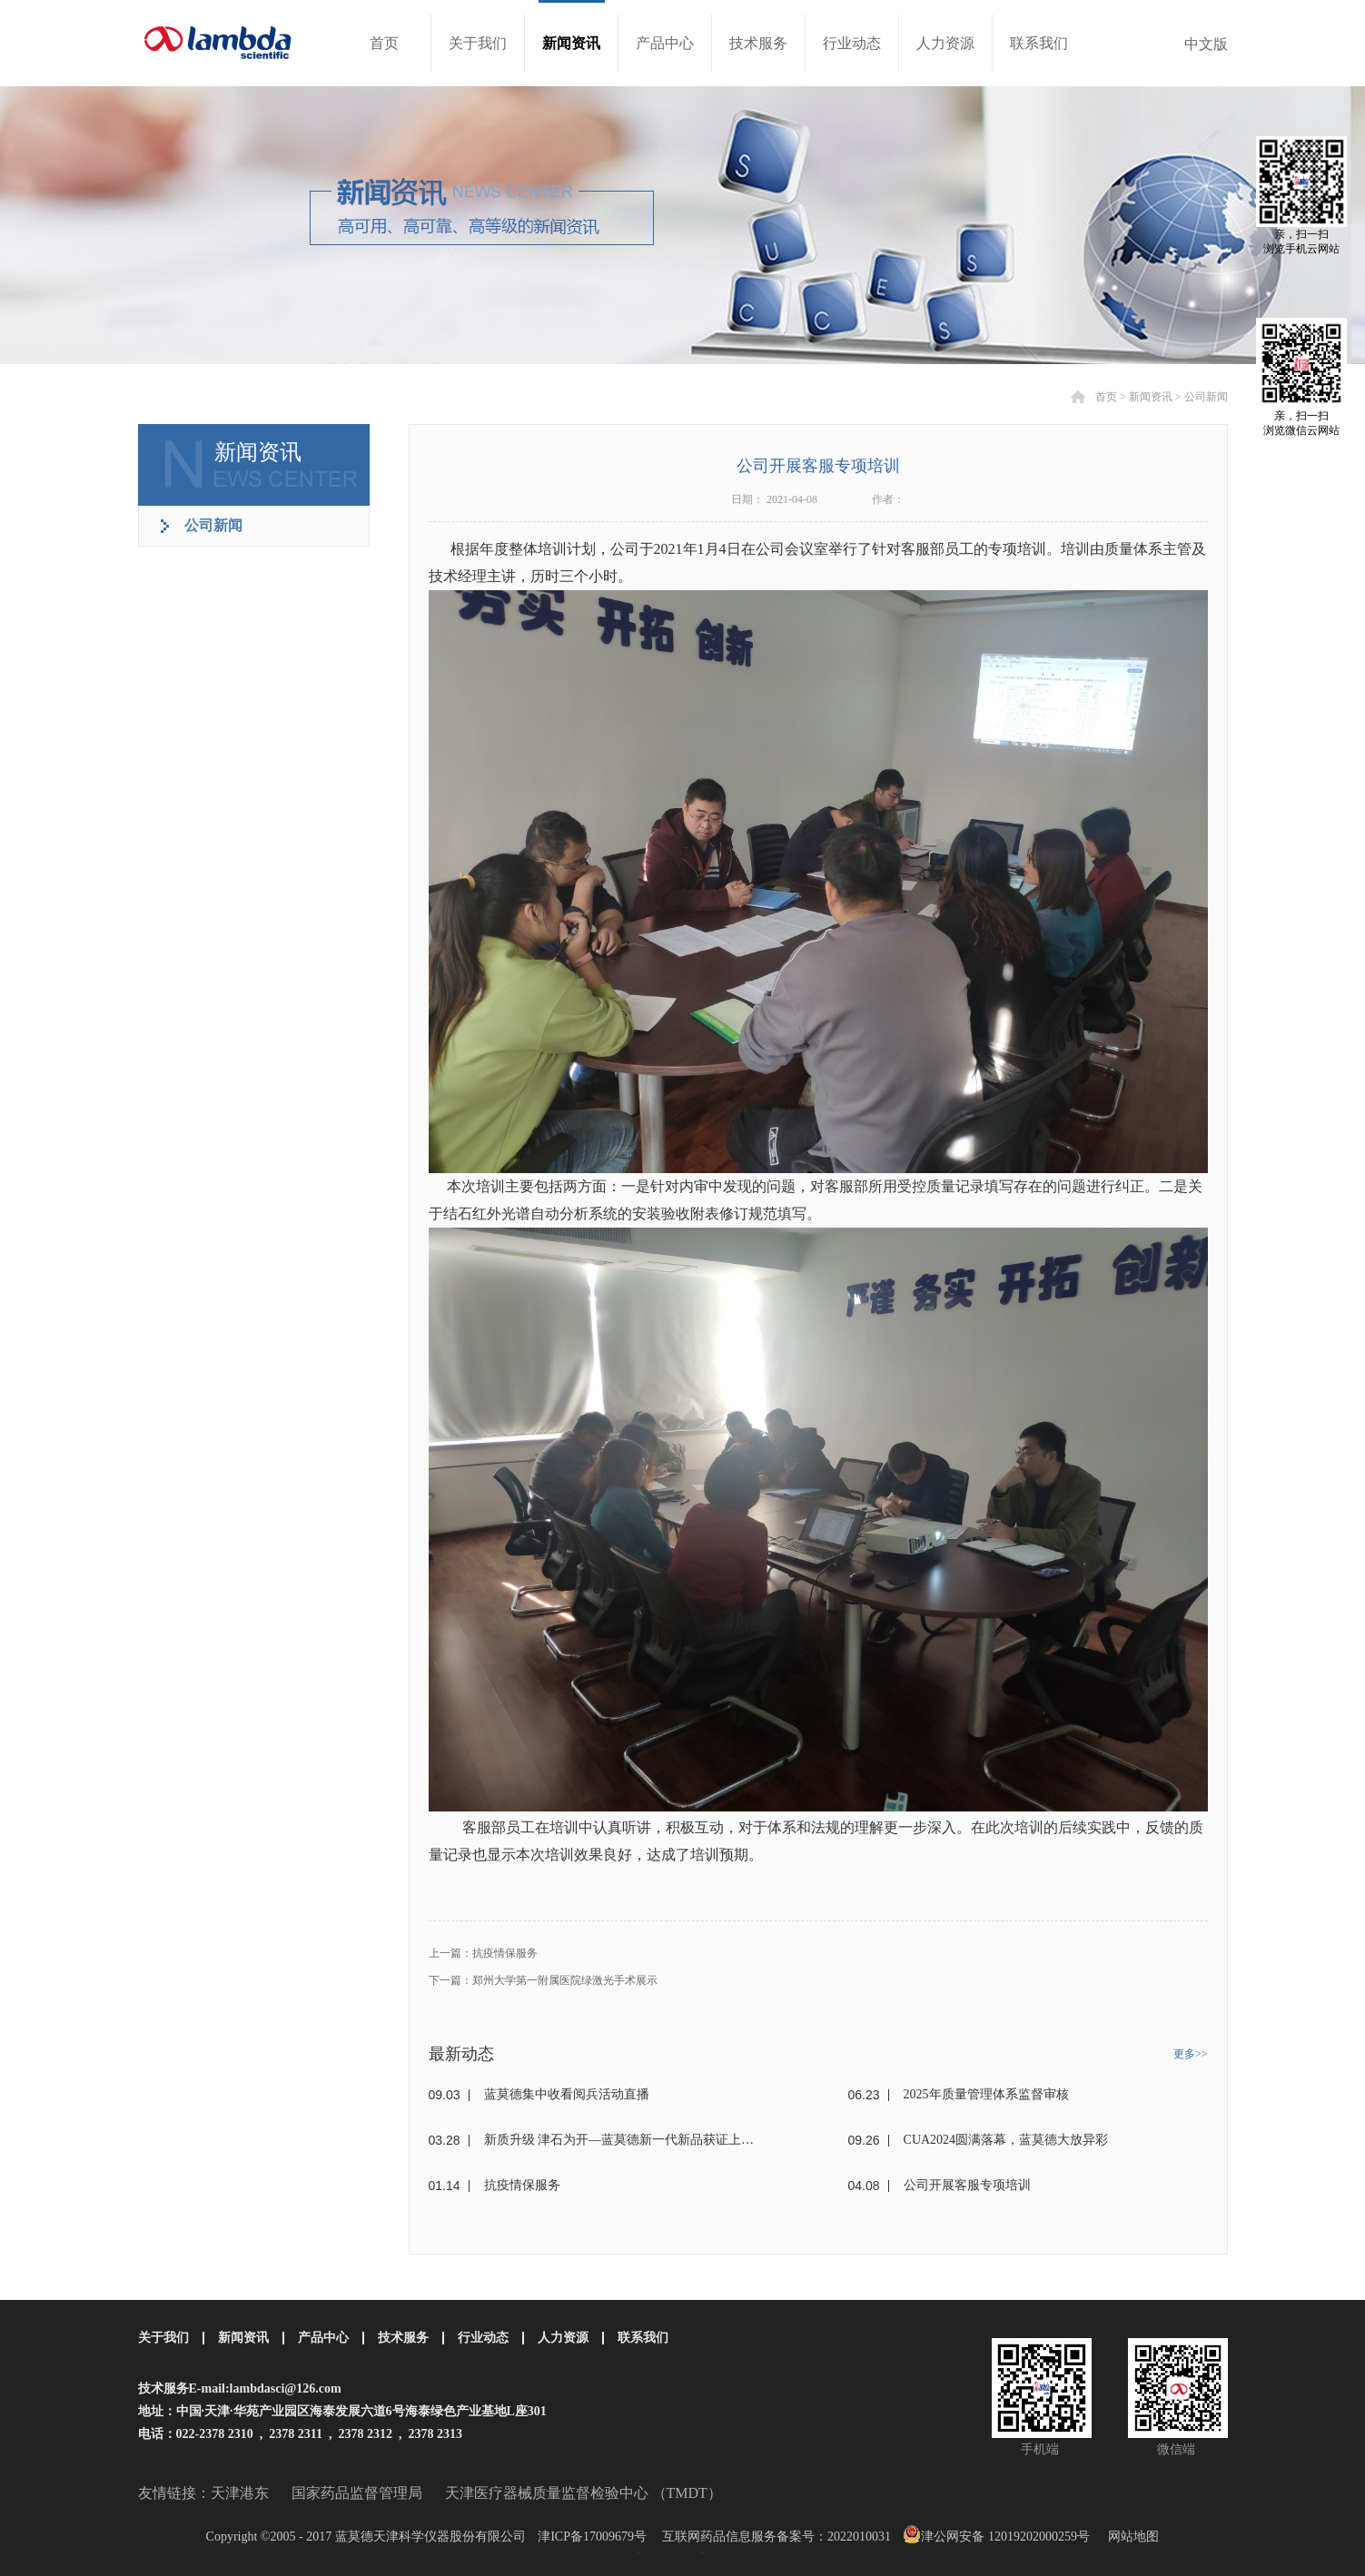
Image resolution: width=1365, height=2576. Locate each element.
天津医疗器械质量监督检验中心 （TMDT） (583, 2493)
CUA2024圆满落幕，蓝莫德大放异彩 (1006, 2140)
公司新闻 (1206, 396)
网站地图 (1130, 2536)
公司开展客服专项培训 (967, 2185)
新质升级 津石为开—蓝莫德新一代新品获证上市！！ (624, 2140)
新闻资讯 (1150, 396)
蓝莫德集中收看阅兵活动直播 (566, 2094)
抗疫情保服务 (522, 2185)
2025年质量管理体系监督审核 (986, 2094)
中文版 (1206, 44)
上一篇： (483, 1953)
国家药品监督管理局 (357, 2493)
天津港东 (240, 2493)
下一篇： (543, 1980)
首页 (384, 43)
